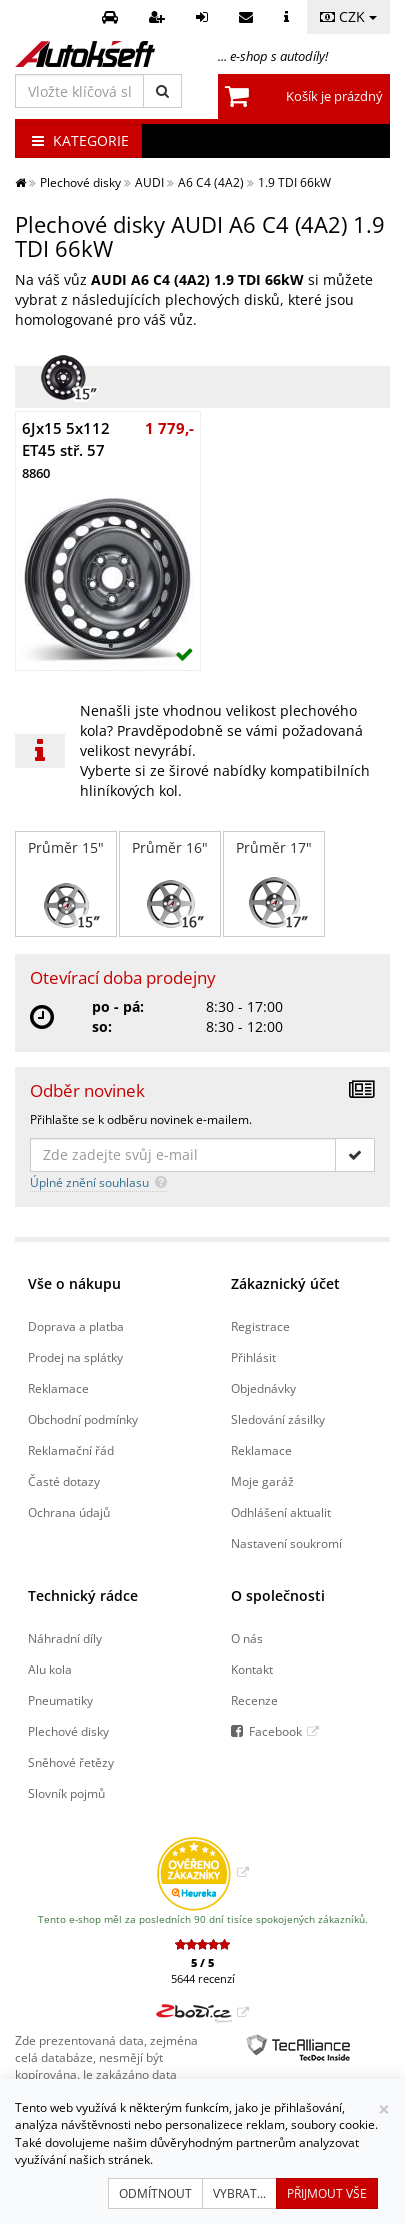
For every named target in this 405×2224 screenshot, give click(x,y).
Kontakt (252, 1669)
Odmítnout (155, 2193)
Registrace (260, 1326)
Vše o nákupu (74, 1283)
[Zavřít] (384, 2109)
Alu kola (50, 1669)
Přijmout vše (327, 2193)
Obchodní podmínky (83, 1419)
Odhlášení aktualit (281, 1512)
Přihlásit (253, 1357)
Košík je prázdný (334, 96)
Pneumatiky (60, 1700)
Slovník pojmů (66, 1793)
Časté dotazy (64, 1481)
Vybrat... (239, 2193)
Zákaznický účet (285, 1283)
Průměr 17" (274, 884)
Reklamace (58, 1388)
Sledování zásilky (278, 1419)
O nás (247, 1638)
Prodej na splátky (75, 1357)
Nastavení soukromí (286, 1543)
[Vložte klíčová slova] (79, 91)
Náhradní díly (65, 1638)
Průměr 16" (170, 884)
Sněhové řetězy (71, 1762)
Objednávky (263, 1388)
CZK (348, 16)
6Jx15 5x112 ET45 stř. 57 (66, 450)
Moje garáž (262, 1481)
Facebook (275, 1731)
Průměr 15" (66, 884)
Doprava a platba (76, 1326)
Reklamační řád (71, 1450)
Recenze (254, 1700)
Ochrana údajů (69, 1512)
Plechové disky (68, 1731)
